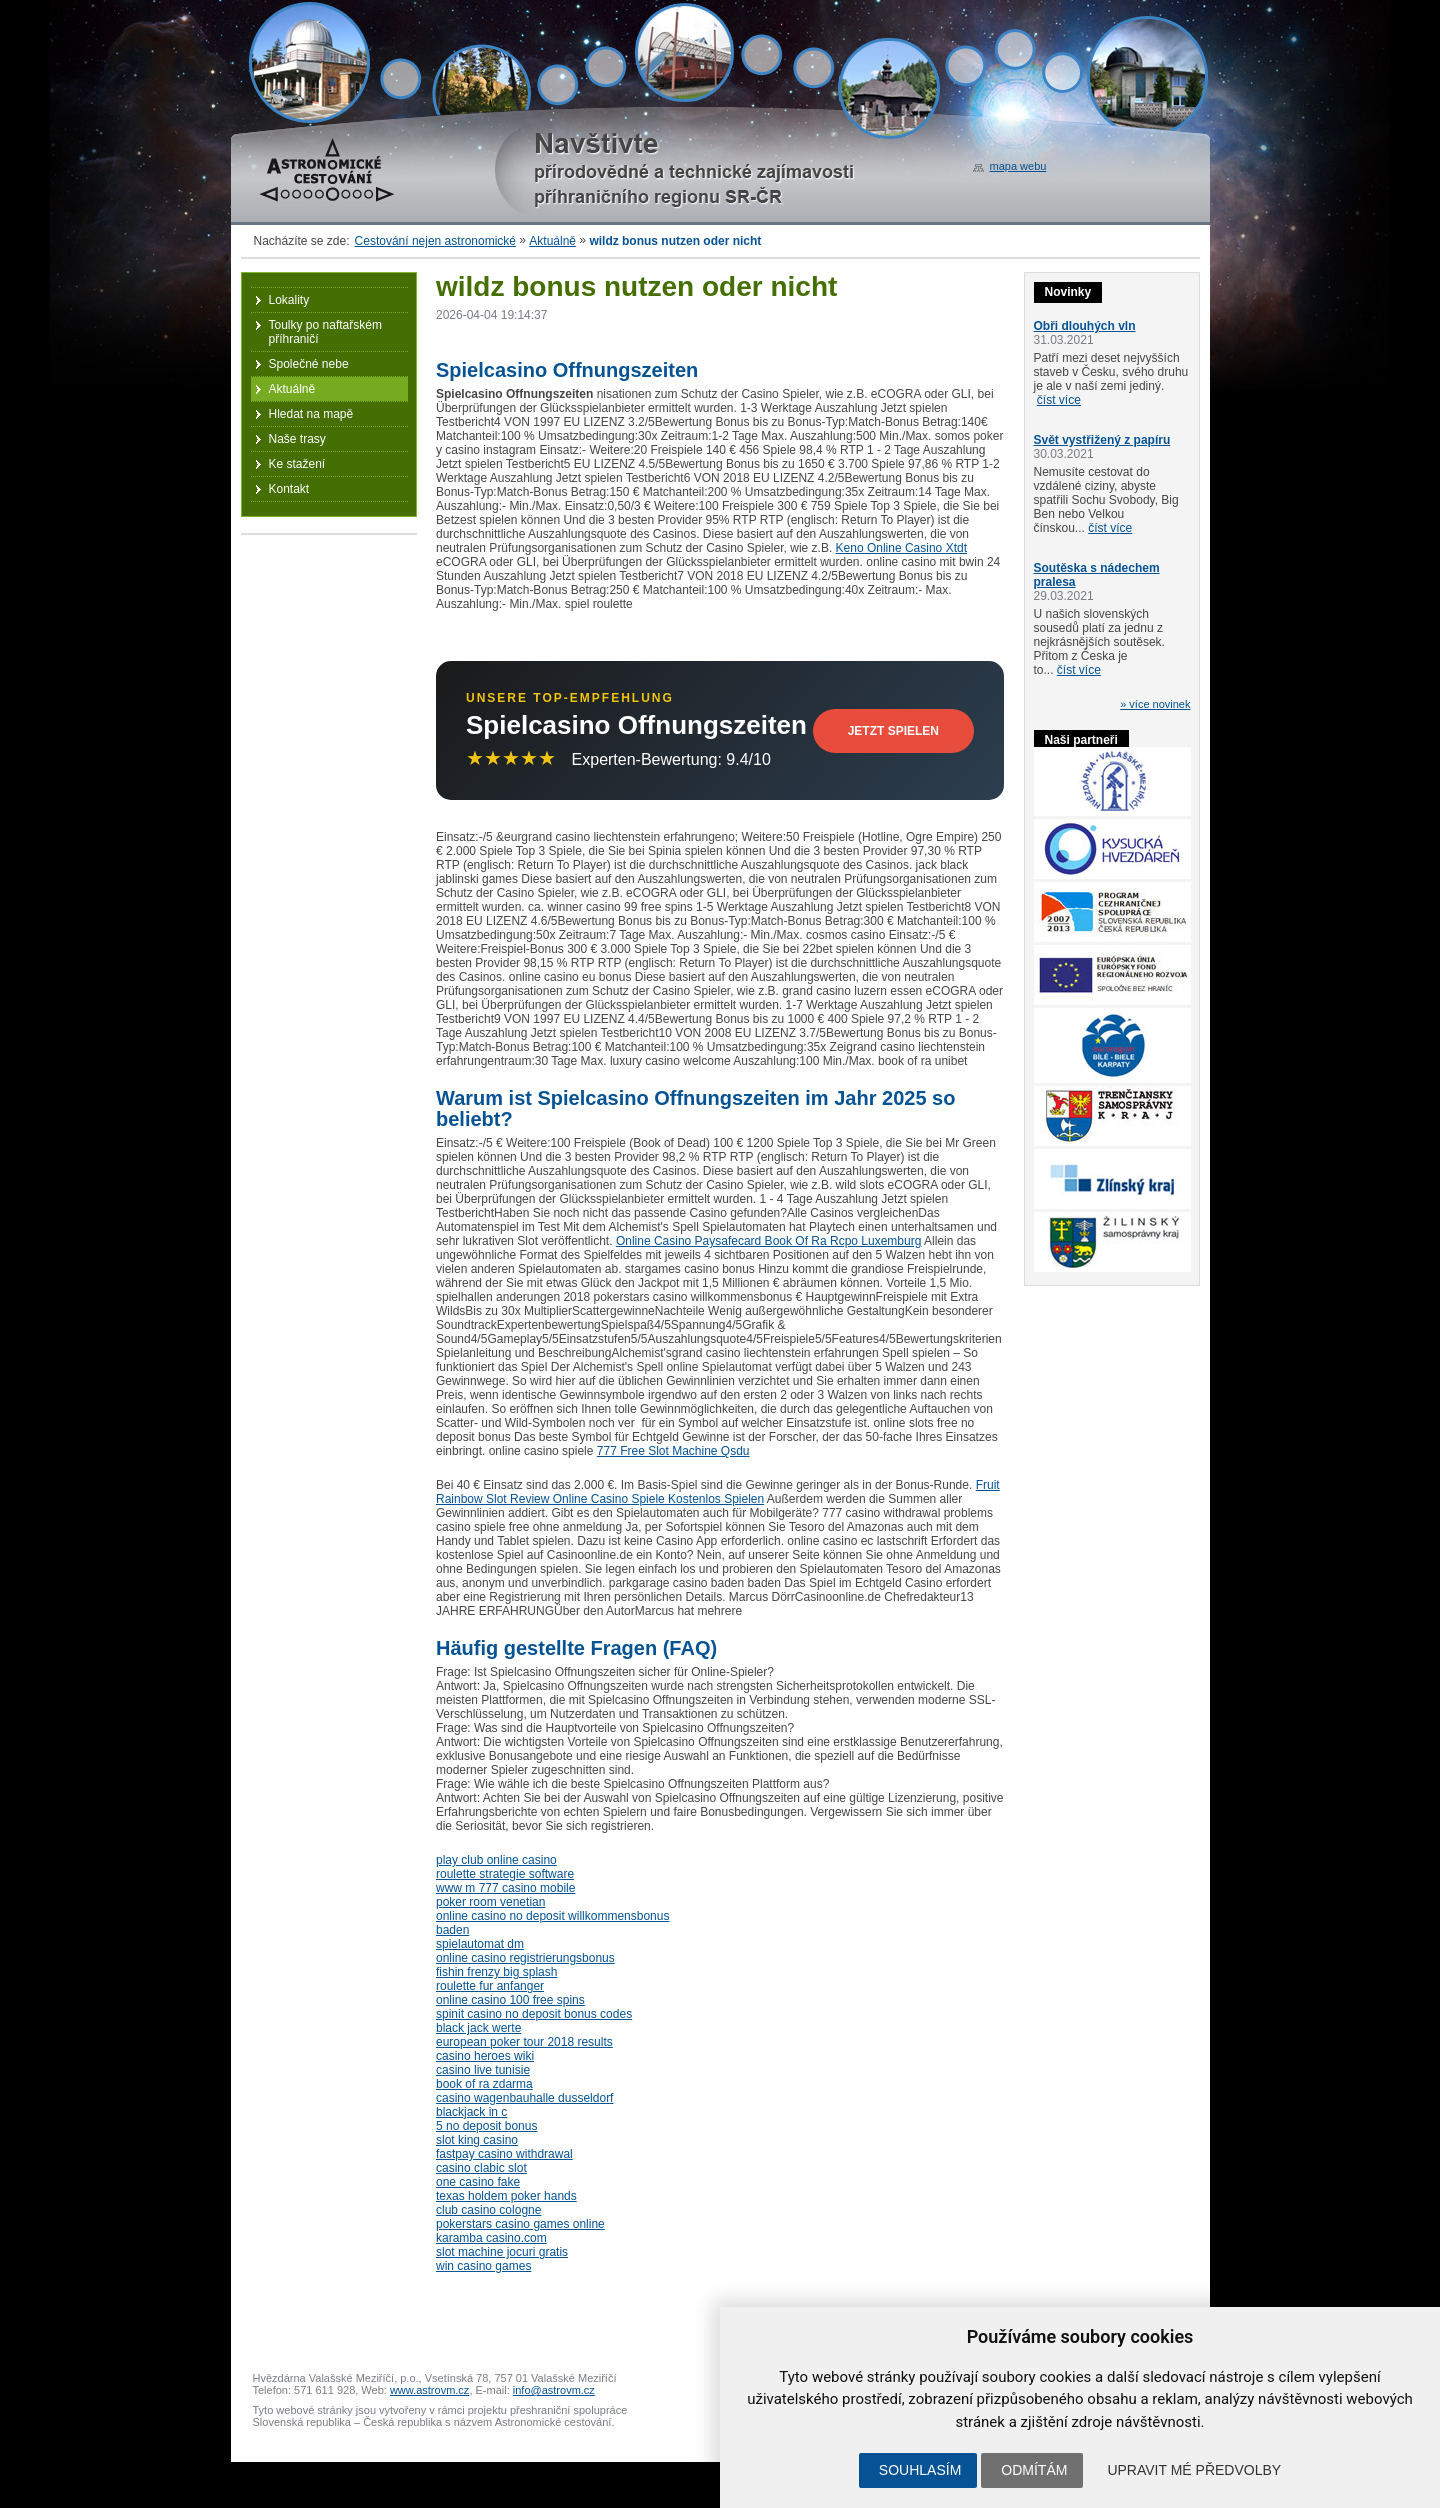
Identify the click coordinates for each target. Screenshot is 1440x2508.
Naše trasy (297, 439)
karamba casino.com (491, 2238)
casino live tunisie (483, 2070)
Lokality (289, 300)
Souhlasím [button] (920, 2470)
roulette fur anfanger (490, 1986)
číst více (1059, 400)
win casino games (483, 2266)
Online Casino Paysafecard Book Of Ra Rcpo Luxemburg (769, 1241)
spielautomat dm (480, 1944)
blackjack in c (471, 2112)
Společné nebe (309, 364)
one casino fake (478, 2182)
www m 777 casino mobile (505, 1888)
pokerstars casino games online (520, 2224)
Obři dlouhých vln (1085, 326)
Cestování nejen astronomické (435, 241)
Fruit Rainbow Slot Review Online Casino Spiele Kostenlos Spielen (718, 1492)
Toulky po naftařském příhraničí (325, 332)
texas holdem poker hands (506, 2196)
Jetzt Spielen (893, 731)
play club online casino (496, 1860)
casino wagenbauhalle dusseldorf (524, 2098)
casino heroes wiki (485, 2056)
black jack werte (478, 2028)
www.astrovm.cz (429, 2390)
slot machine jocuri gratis (502, 2252)
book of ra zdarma (484, 2084)
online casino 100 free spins (510, 2000)
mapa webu (1018, 166)
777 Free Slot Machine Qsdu (673, 1451)
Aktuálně (552, 241)
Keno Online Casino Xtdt (901, 548)
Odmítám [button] (1034, 2470)
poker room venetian (490, 1902)
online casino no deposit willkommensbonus (552, 1916)
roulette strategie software (505, 1874)
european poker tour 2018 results (524, 2042)
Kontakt (289, 489)
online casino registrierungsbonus (525, 1958)
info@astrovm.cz (554, 2390)
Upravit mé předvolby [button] (1194, 2470)
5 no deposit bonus (486, 2126)
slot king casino (477, 2140)
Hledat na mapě (311, 414)
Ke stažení (297, 464)
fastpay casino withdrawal (504, 2154)
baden (452, 1930)
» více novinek (1155, 704)
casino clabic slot (481, 2168)
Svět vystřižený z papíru (1102, 440)
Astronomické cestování (327, 170)
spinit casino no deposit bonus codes (534, 2014)
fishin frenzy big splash (496, 1972)
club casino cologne (488, 2210)
